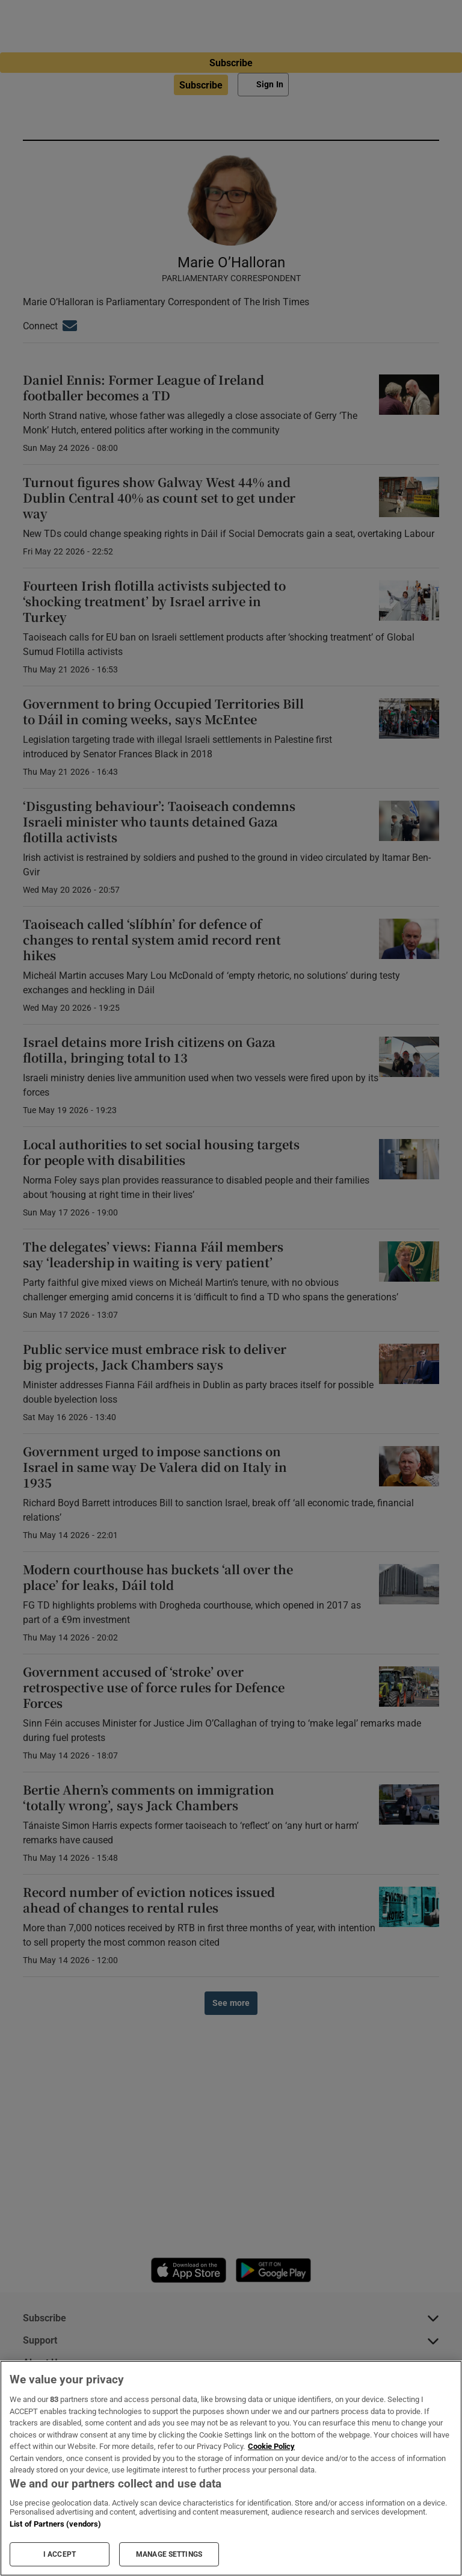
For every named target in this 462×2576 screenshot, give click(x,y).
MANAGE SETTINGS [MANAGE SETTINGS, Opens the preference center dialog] (169, 2554)
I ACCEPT (59, 2554)
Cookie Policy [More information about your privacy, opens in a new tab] (271, 2446)
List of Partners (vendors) (55, 2523)
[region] (231, 2468)
